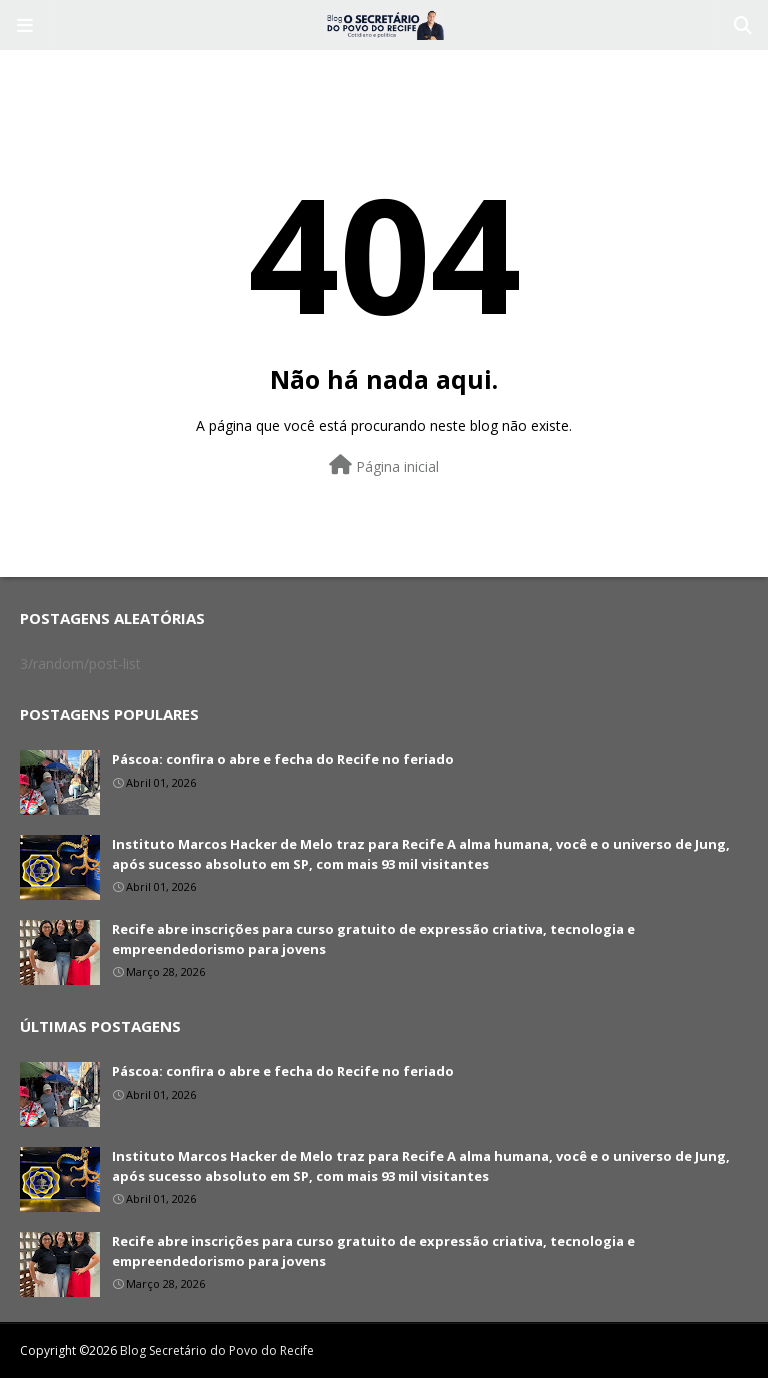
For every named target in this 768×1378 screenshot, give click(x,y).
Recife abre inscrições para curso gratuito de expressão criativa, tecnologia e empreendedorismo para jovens (373, 939)
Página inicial (384, 465)
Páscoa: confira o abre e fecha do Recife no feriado (283, 759)
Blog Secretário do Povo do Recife (217, 1350)
